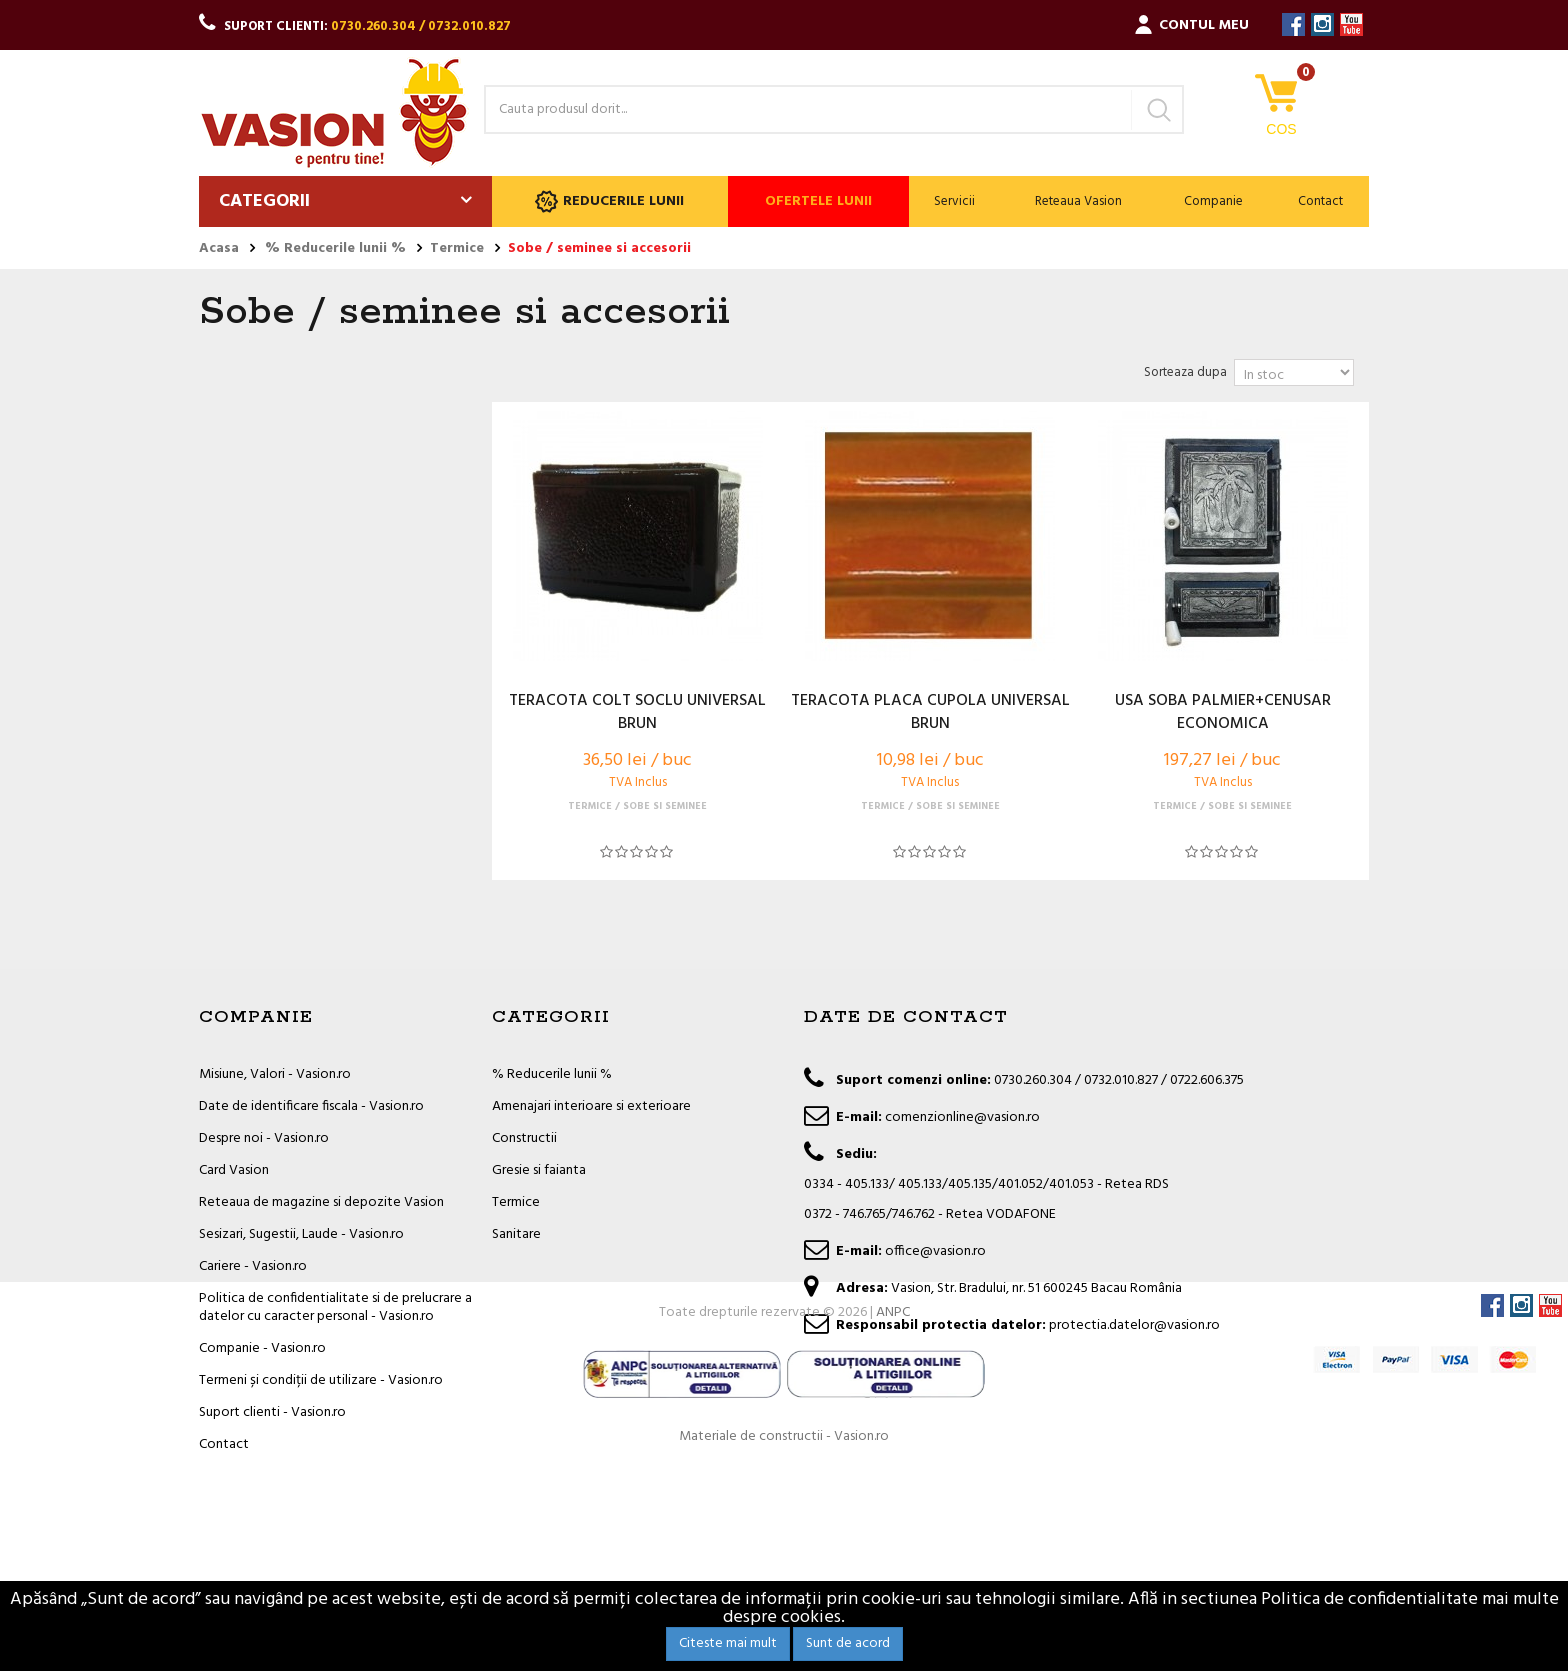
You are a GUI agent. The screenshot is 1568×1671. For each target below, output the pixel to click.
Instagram (1322, 24)
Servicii (954, 201)
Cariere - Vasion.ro (253, 1266)
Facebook (1293, 24)
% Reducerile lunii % (552, 1074)
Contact (1320, 201)
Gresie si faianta (539, 1170)
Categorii (264, 201)
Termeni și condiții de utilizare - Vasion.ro (321, 1380)
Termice (516, 1202)
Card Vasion (234, 1170)
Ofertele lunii (818, 201)
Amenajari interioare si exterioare (591, 1106)
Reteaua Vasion (1078, 201)
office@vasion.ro (935, 1251)
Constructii (524, 1138)
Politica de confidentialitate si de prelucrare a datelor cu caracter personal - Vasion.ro (335, 1307)
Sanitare (516, 1234)
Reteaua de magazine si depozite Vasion (321, 1202)
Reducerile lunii (609, 201)
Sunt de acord (848, 1643)
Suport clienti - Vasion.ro (272, 1412)
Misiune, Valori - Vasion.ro (275, 1074)
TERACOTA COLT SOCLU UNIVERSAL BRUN (637, 713)
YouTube (1351, 24)
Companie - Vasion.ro (262, 1348)
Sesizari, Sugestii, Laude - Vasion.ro (301, 1234)
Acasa (219, 249)
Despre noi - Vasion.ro (264, 1138)
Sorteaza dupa (1185, 372)
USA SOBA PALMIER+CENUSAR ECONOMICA (1223, 713)
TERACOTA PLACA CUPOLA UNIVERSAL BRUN (930, 713)
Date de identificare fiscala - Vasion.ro (311, 1106)
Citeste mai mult (728, 1643)
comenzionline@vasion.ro (962, 1117)
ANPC (893, 1515)
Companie (1213, 201)
